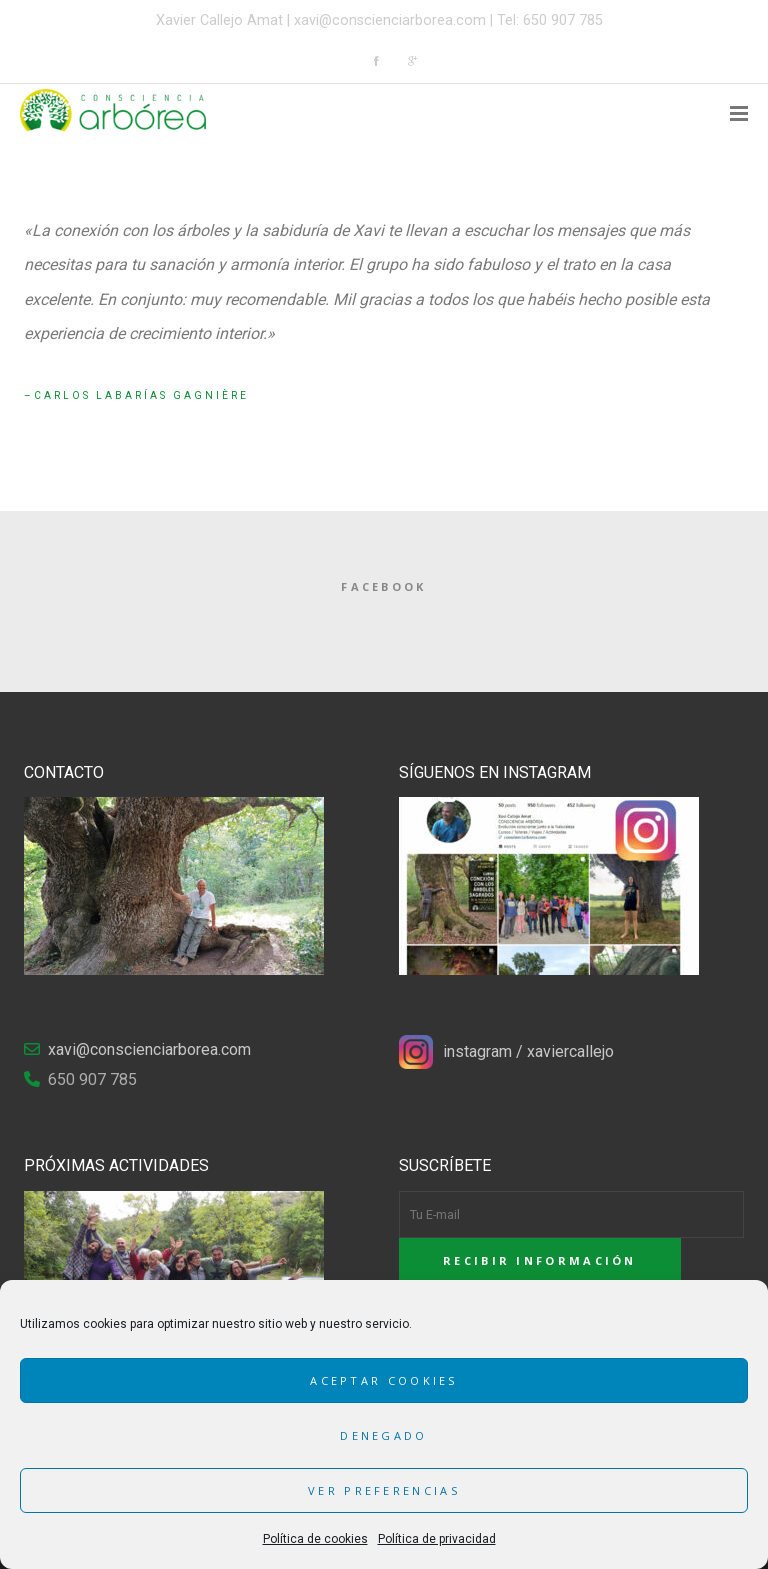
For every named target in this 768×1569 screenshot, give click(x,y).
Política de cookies (315, 1539)
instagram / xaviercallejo (528, 1051)
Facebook (383, 586)
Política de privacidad (437, 1539)
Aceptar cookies (384, 1380)
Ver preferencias (384, 1490)
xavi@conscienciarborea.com (390, 20)
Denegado (383, 1435)
